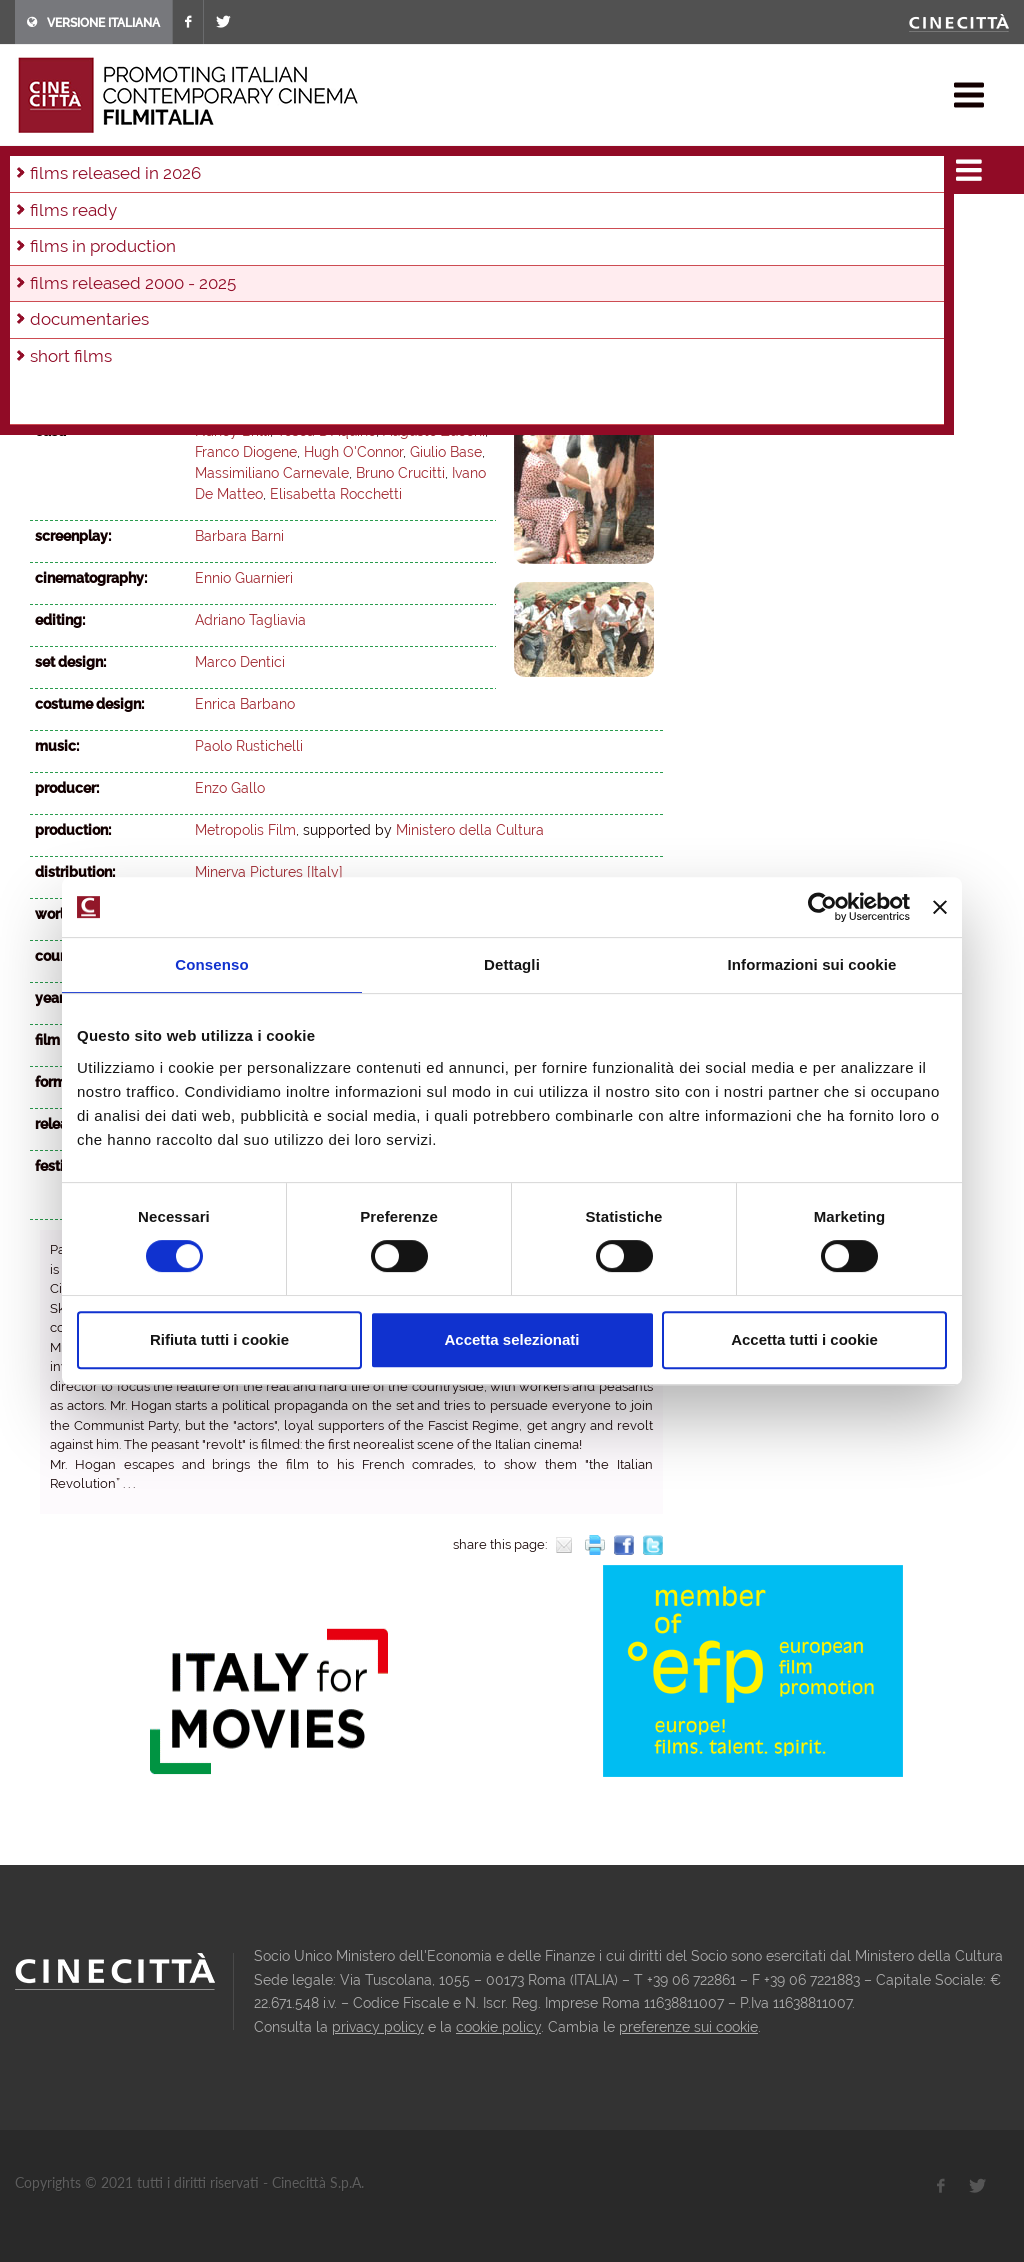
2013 (560, 222)
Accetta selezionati (511, 1339)
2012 (602, 222)
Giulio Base (446, 452)
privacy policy (378, 2027)
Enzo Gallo (230, 788)
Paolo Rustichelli (249, 746)
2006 (266, 249)
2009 (134, 249)
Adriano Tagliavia (250, 620)
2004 (355, 249)
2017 (391, 222)
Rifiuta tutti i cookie (219, 1339)
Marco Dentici (240, 662)
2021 (221, 222)
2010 (90, 249)
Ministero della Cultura (470, 830)
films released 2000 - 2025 (252, 164)
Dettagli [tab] (512, 964)
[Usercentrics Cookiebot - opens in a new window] (822, 907)
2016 (433, 222)
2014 (518, 222)
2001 (486, 249)
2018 (349, 222)
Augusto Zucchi (434, 431)
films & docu (108, 164)
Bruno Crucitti (400, 473)
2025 (49, 222)
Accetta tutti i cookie (804, 1339)
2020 (264, 222)
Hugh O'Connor (353, 452)
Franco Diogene (246, 452)
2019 (307, 222)
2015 (476, 222)
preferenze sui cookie (688, 2027)
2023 (135, 222)
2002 (443, 249)
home (33, 164)
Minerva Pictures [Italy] (269, 872)
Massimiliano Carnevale (272, 473)
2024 (92, 222)
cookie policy (498, 2027)
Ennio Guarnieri (244, 578)
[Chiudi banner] (940, 907)
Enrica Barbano (245, 704)
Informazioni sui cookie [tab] (812, 964)
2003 (372, 164)
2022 (178, 222)
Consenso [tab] (211, 964)
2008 (178, 249)
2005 (311, 249)
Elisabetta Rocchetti (336, 494)
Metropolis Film (245, 830)
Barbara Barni (239, 389)
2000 (530, 249)
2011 (48, 249)
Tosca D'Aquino (326, 431)
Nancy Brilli (232, 431)
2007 (222, 249)
